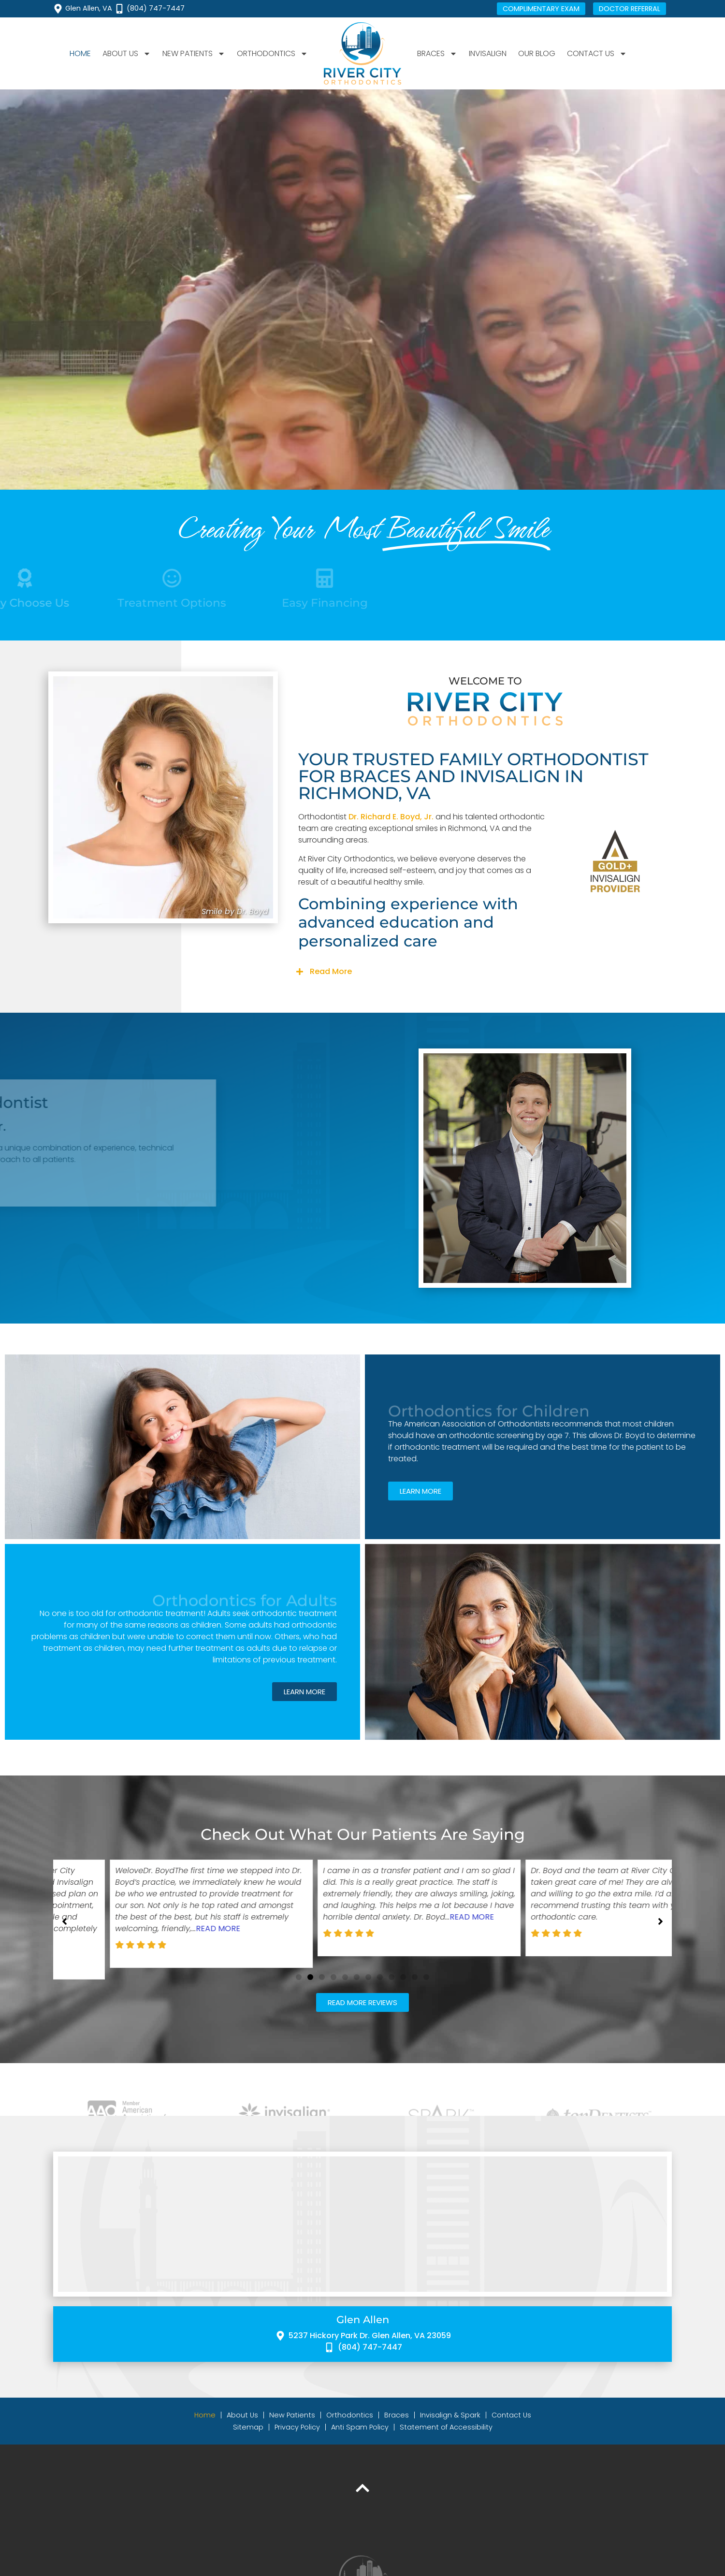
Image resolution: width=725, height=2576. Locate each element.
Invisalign (488, 53)
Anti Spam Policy (360, 2435)
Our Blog (536, 53)
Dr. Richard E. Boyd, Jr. (391, 816)
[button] (485, 971)
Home (80, 53)
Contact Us (597, 53)
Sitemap (248, 2435)
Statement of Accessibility (446, 2435)
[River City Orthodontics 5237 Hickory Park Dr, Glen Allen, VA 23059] (362, 2231)
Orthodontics (272, 53)
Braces (437, 53)
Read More (331, 971)
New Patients (193, 53)
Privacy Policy (297, 2435)
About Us (126, 53)
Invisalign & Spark (450, 2423)
